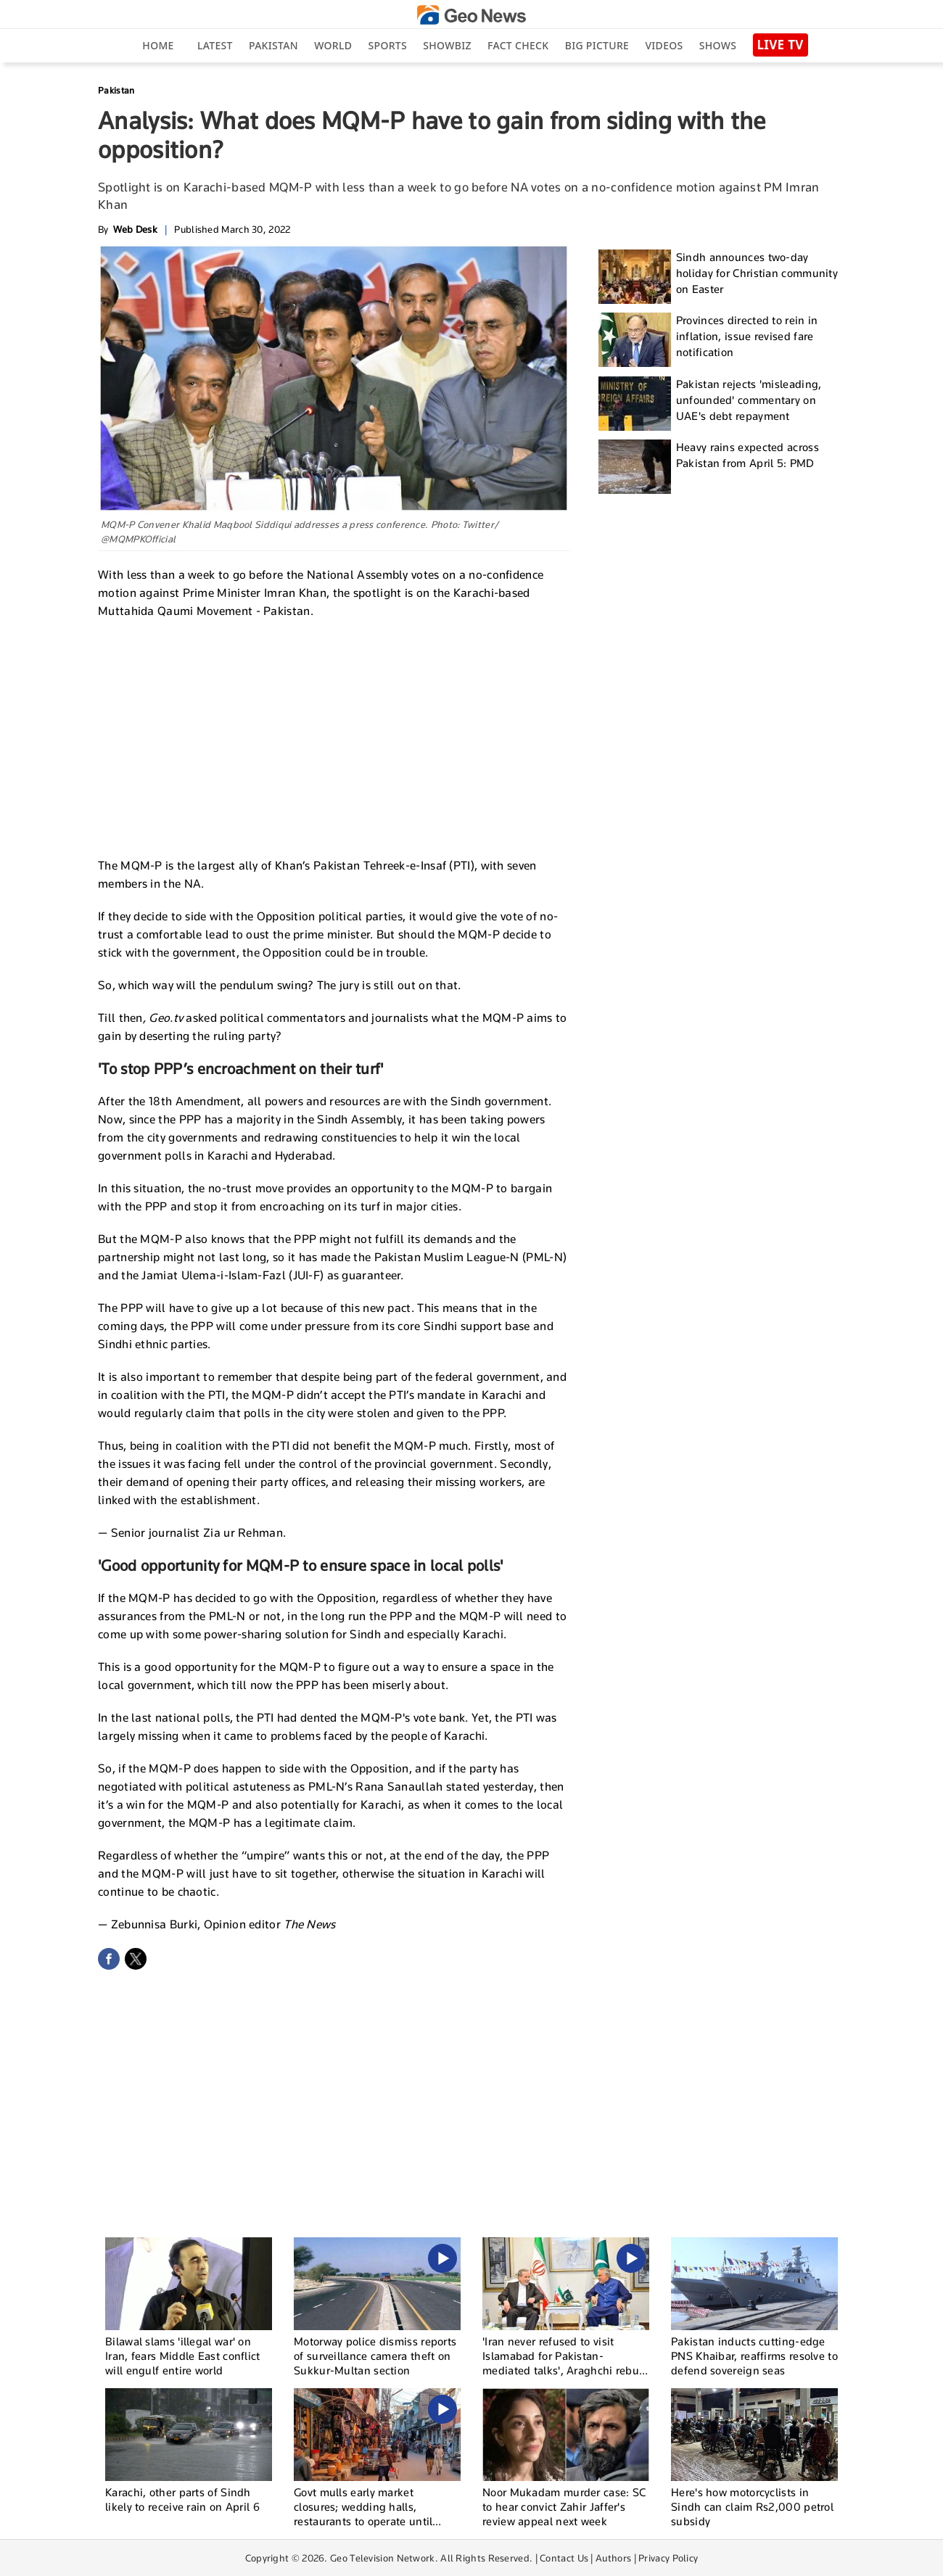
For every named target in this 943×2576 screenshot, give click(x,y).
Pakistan (273, 45)
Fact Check (517, 45)
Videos (664, 45)
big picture (597, 45)
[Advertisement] (334, 736)
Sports (387, 45)
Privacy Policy (668, 2558)
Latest (215, 45)
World (333, 45)
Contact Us (564, 2558)
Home (157, 45)
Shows (717, 45)
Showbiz (447, 45)
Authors (613, 2558)
